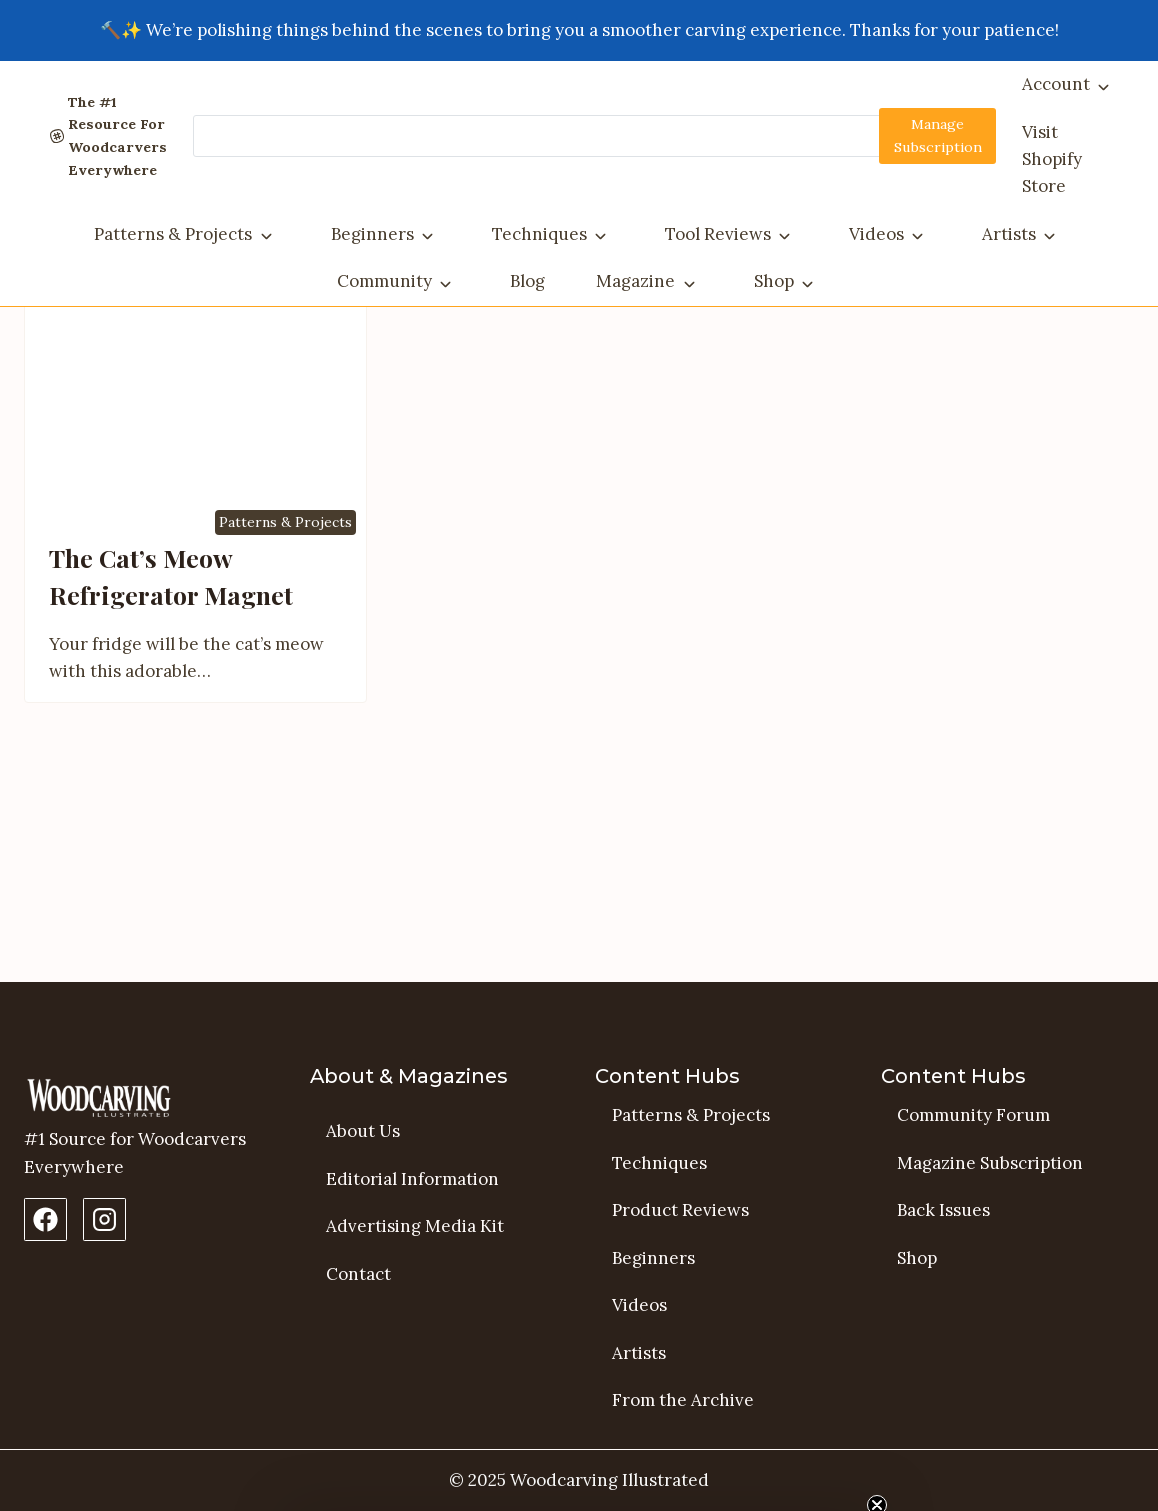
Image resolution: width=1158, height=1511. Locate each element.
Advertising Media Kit (415, 1227)
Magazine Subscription (990, 1163)
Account (1056, 84)
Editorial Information (412, 1179)
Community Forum (973, 1115)
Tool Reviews (718, 234)
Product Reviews (680, 1211)
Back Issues (943, 1211)
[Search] (593, 136)
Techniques (539, 234)
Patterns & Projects (173, 234)
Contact (358, 1274)
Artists (1009, 234)
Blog (527, 281)
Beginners (372, 234)
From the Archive (683, 1401)
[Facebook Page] (45, 1219)
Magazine (635, 281)
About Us (363, 1131)
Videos (876, 234)
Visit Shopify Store (1052, 159)
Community (384, 281)
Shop (774, 281)
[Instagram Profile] (104, 1219)
